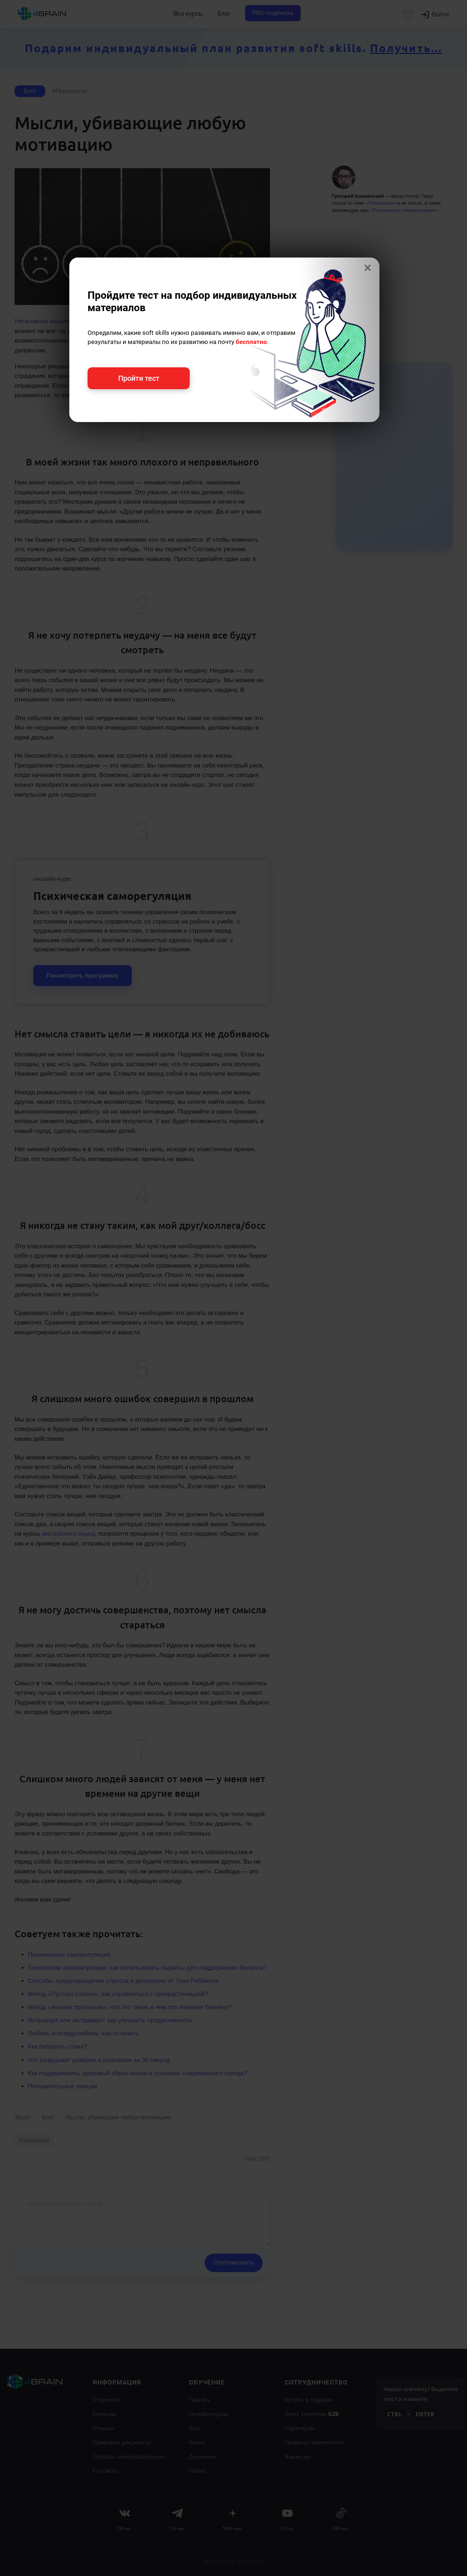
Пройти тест (138, 378)
